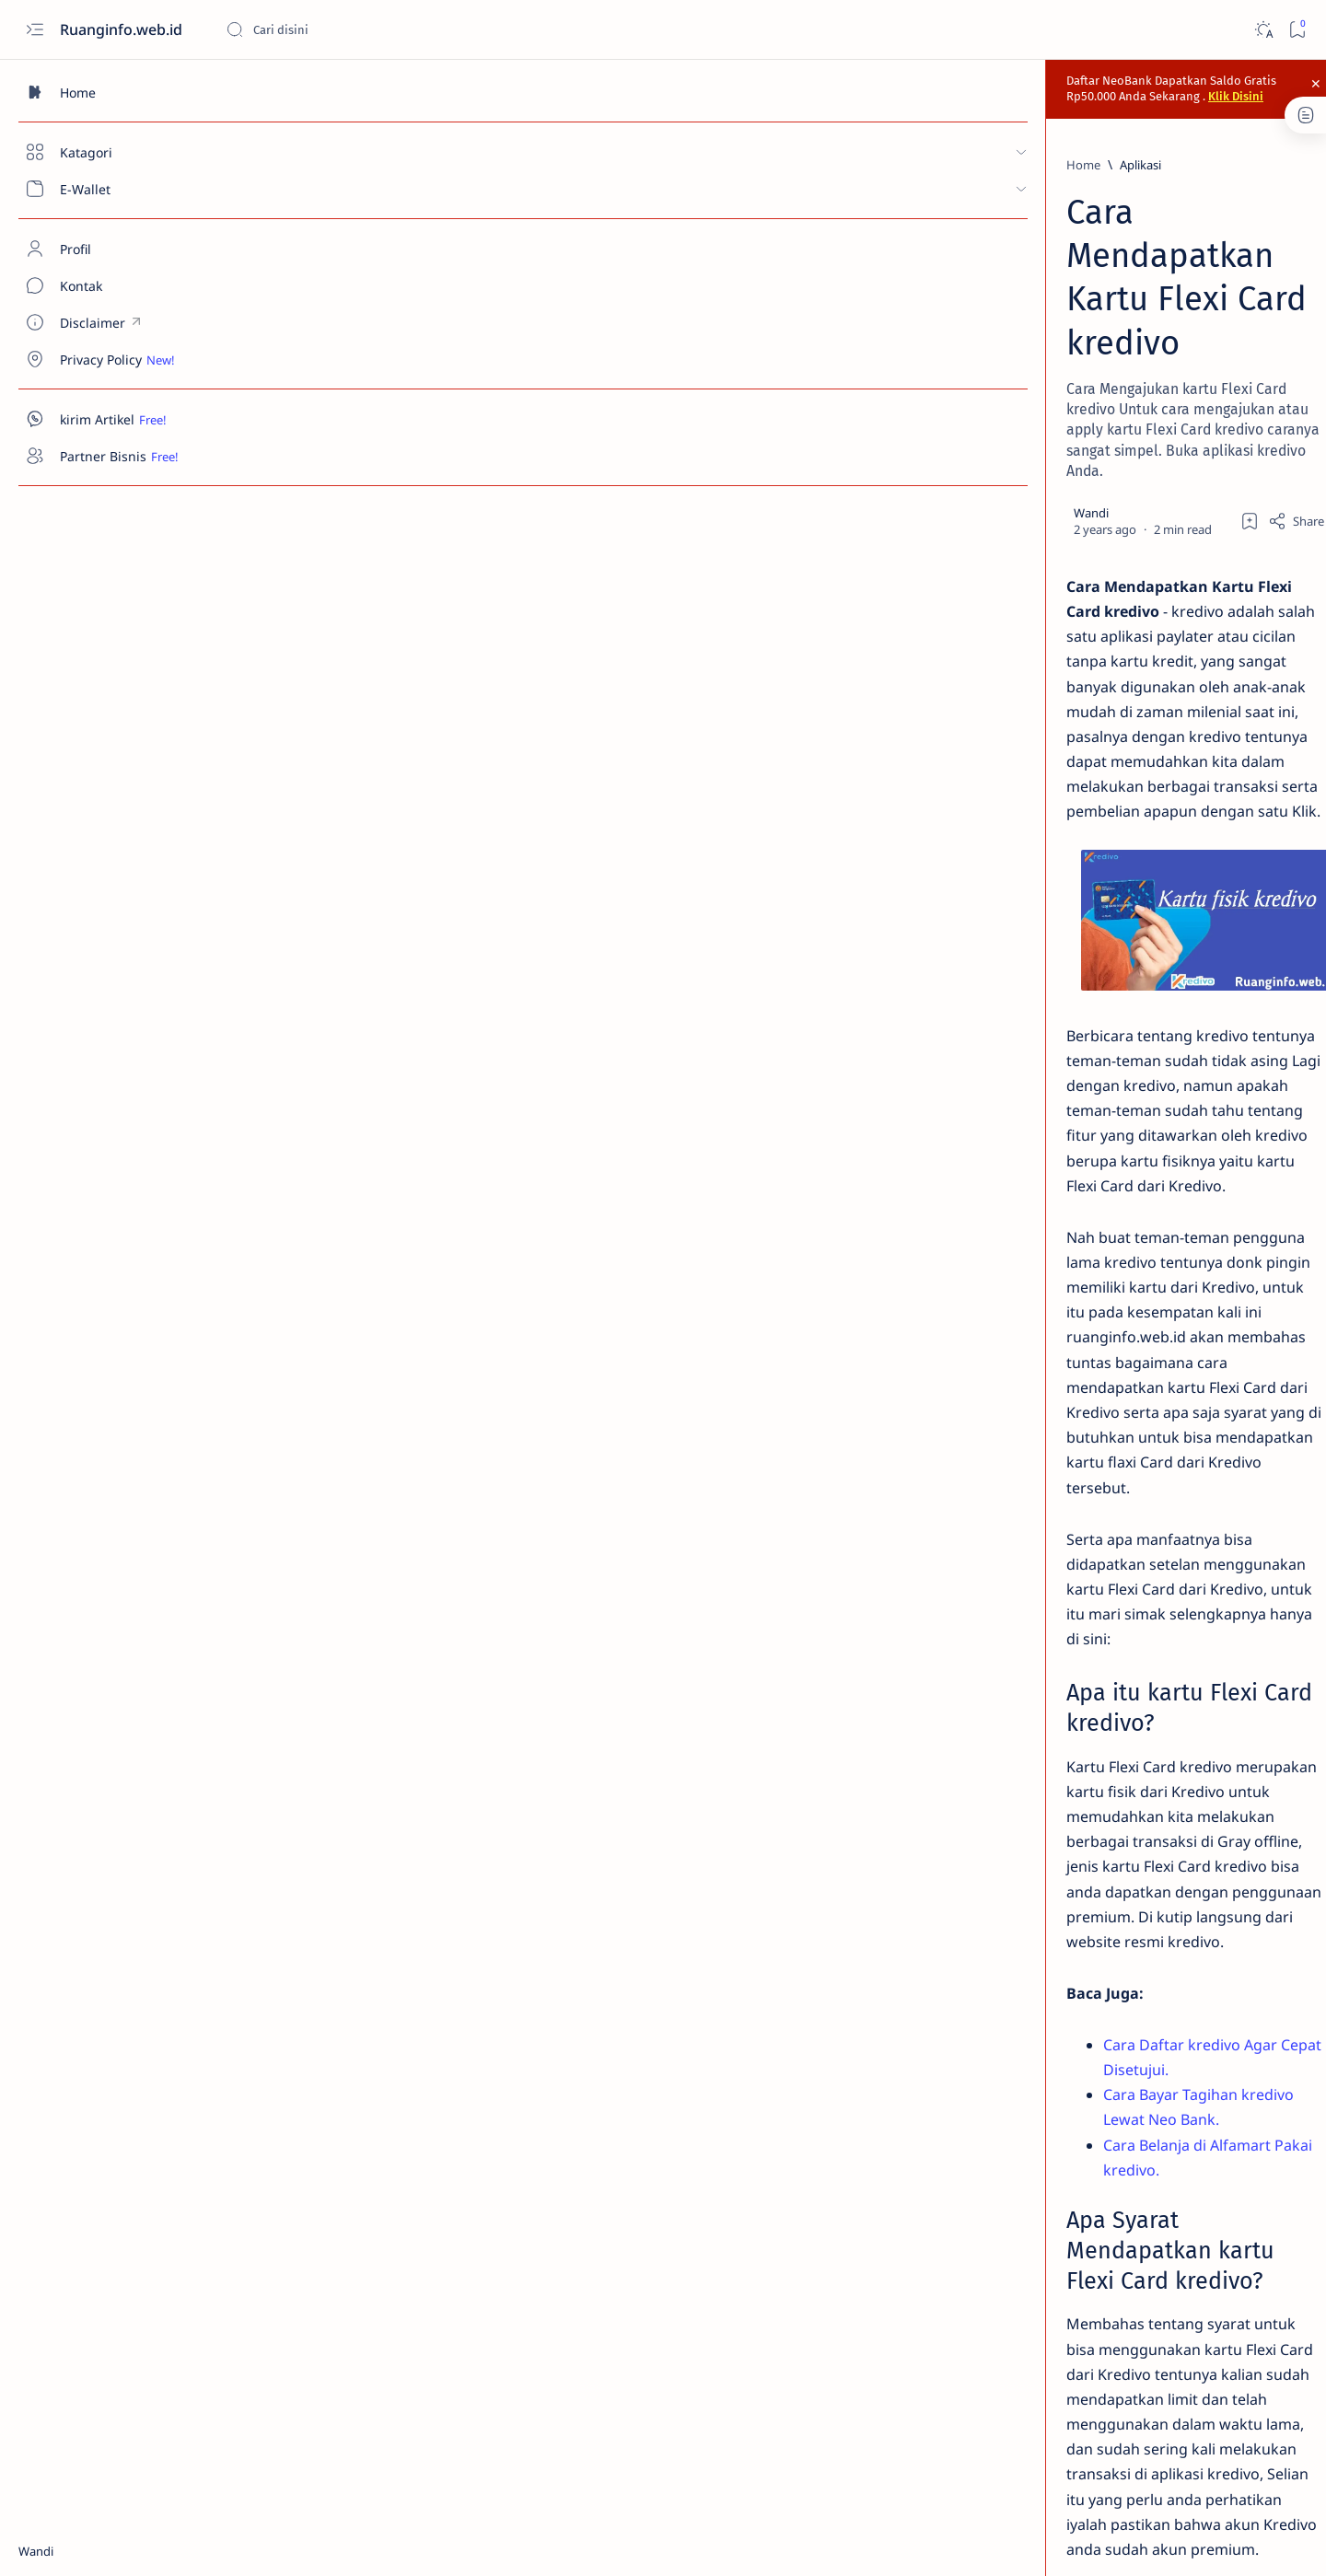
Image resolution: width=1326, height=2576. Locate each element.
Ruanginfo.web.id (123, 29)
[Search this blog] (363, 29)
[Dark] (1263, 30)
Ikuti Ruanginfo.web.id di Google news (1122, 2209)
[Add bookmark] (906, 314)
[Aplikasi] (336, 156)
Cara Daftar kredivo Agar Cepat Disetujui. (443, 1426)
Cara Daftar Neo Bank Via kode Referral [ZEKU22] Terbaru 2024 (1150, 390)
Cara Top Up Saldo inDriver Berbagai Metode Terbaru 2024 (1150, 703)
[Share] (953, 314)
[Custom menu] (105, 322)
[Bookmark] (1297, 30)
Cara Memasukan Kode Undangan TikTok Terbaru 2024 (1152, 622)
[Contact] (105, 285)
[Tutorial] (442, 2291)
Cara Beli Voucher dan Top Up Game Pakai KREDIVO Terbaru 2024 (1147, 793)
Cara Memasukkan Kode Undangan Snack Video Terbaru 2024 (1153, 531)
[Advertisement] (1146, 1513)
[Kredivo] (369, 2291)
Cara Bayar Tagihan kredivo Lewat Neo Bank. (454, 1451)
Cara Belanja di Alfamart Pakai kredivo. (433, 1477)
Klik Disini (934, 84)
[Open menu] (34, 30)
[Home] (105, 92)
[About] (105, 248)
